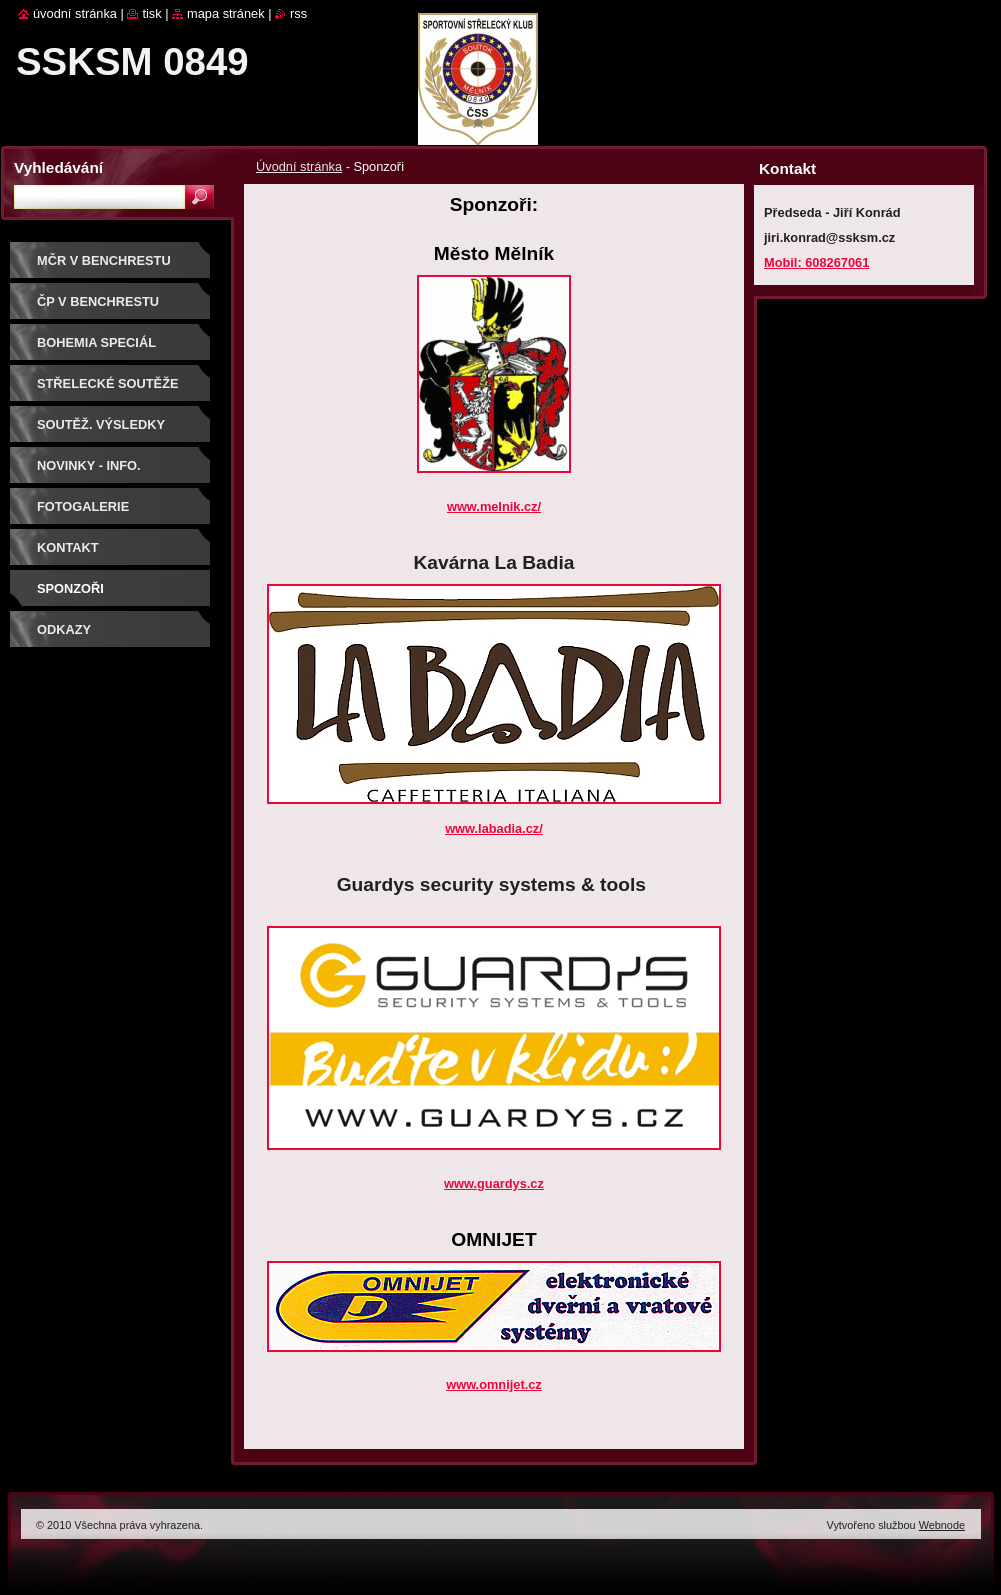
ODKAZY (64, 629)
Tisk (151, 13)
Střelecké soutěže (108, 383)
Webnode (942, 1525)
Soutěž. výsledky (101, 424)
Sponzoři (70, 588)
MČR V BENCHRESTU (104, 260)
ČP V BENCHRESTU (98, 301)
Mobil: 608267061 (816, 262)
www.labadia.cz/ (494, 828)
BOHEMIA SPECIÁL (96, 342)
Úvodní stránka (299, 166)
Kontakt (68, 547)
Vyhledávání (58, 167)
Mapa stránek (226, 13)
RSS (298, 13)
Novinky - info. (89, 465)
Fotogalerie (83, 506)
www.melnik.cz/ (494, 506)
